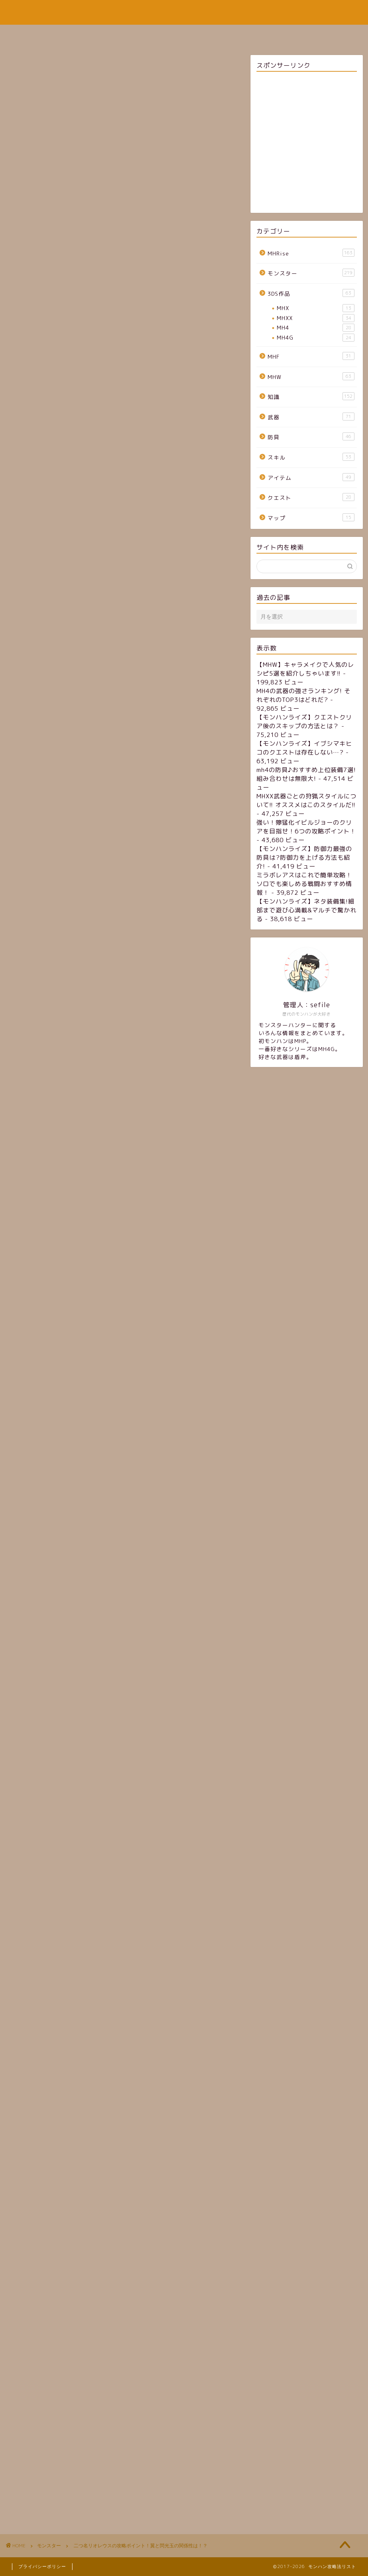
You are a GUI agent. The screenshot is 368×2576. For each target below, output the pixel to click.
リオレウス (30, 2089)
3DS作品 (311, 293)
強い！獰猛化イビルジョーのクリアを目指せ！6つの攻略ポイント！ (306, 826)
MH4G (315, 338)
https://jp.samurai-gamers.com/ (91, 1102)
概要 (29, 782)
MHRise (311, 253)
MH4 (315, 328)
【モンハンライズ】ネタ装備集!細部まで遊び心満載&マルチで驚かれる (306, 910)
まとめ (32, 811)
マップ (311, 517)
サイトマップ (163, 34)
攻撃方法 (35, 801)
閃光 (84, 2089)
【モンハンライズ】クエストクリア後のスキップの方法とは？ (304, 721)
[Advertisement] (123, 159)
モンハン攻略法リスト (184, 12)
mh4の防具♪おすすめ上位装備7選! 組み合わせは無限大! (306, 774)
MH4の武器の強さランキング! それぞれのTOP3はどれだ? (303, 695)
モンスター (27, 256)
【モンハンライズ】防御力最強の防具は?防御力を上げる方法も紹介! (304, 857)
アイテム (311, 477)
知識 (311, 396)
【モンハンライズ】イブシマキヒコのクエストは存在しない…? (304, 747)
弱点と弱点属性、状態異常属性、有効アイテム (86, 791)
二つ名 (60, 2089)
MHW (311, 376)
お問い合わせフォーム (231, 34)
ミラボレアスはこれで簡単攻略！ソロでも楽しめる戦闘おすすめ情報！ (304, 884)
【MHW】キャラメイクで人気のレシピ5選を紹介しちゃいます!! (305, 669)
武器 (311, 417)
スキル (311, 457)
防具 (311, 436)
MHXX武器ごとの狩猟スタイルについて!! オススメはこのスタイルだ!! (306, 800)
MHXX (315, 318)
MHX (315, 308)
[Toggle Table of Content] (140, 770)
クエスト (311, 497)
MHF (311, 356)
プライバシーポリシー (42, 2566)
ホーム (116, 34)
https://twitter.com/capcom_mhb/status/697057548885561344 (118, 622)
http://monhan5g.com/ (75, 1527)
